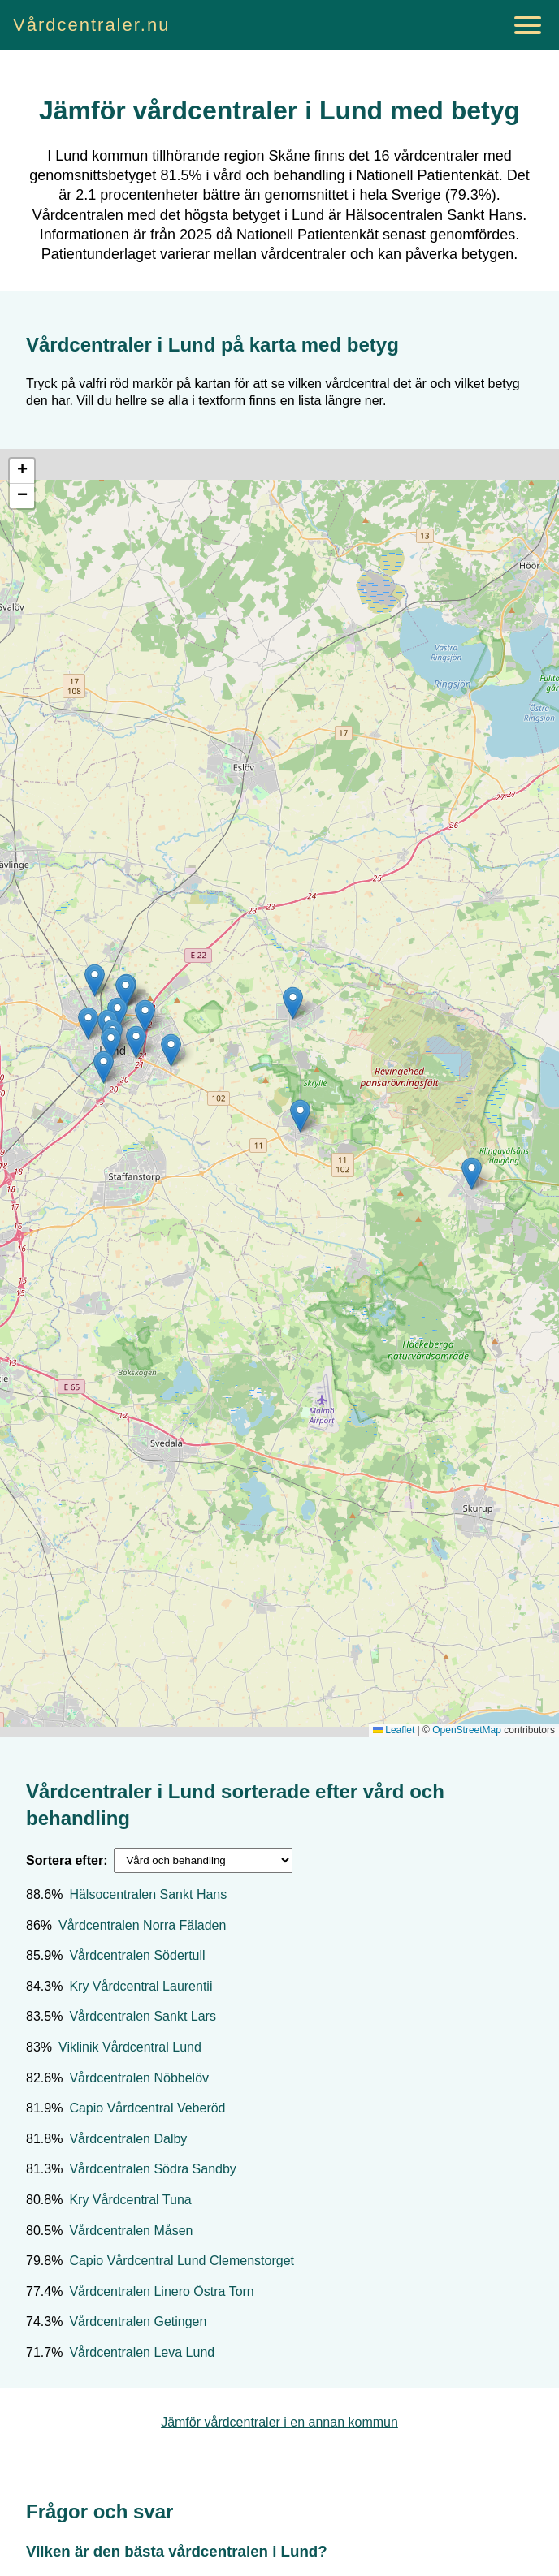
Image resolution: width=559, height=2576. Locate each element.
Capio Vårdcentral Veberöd (147, 2108)
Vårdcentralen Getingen (137, 2321)
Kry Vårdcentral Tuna (130, 2200)
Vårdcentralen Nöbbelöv (139, 2078)
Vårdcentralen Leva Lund (141, 2352)
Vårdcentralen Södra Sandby (152, 2169)
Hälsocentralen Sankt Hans (148, 1894)
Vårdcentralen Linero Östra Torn (161, 2291)
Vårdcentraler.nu (91, 25)
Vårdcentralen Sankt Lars (142, 2016)
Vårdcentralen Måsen (131, 2230)
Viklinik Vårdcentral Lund (130, 2047)
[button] (125, 991)
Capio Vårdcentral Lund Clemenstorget (181, 2260)
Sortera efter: (66, 1860)
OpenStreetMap (466, 1730)
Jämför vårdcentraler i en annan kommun (279, 2422)
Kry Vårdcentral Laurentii (140, 1986)
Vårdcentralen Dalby (128, 2139)
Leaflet (393, 1730)
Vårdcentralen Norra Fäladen (142, 1925)
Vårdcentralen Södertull (137, 1955)
